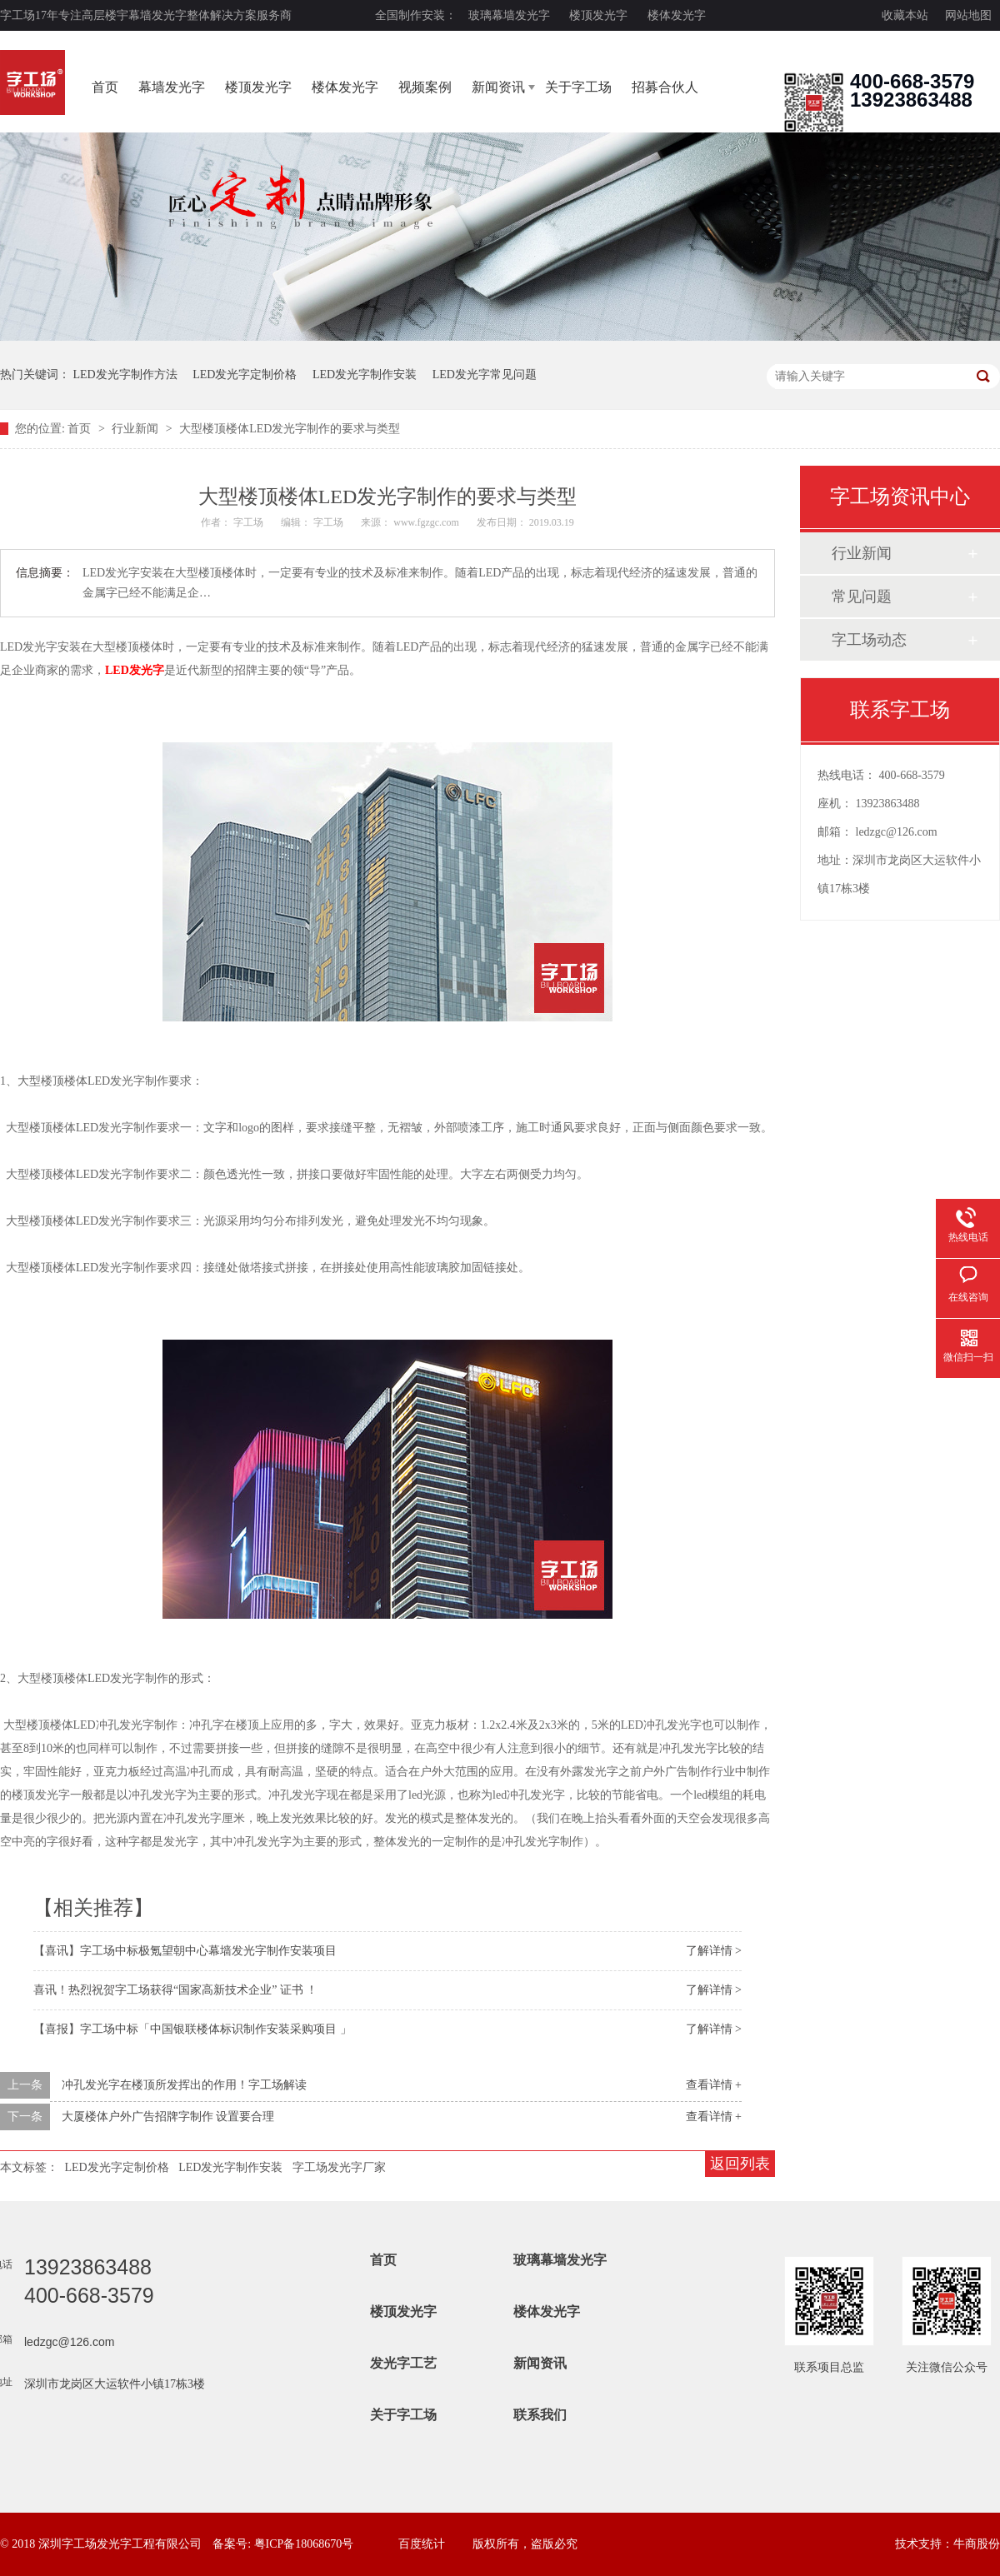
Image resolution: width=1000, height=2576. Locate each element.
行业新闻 (137, 428)
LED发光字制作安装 (364, 374)
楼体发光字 (677, 15)
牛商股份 (976, 2544)
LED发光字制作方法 (125, 374)
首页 (105, 87)
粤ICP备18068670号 (304, 2544)
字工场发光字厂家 (339, 2167)
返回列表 (740, 2163)
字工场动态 (869, 640)
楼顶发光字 (598, 15)
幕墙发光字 (171, 87)
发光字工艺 (403, 2363)
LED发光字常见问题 (484, 374)
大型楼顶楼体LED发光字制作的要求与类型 (289, 428)
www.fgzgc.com (426, 522)
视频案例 (425, 87)
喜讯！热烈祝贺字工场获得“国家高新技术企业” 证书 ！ (175, 1990)
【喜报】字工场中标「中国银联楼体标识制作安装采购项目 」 (192, 2029)
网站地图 (968, 15)
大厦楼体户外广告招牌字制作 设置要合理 (168, 2116)
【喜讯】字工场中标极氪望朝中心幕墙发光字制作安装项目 (185, 1950)
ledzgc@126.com (897, 832)
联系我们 (540, 2415)
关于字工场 (578, 87)
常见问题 (862, 596)
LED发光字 (134, 670)
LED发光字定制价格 (244, 374)
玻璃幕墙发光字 (509, 15)
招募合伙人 (665, 87)
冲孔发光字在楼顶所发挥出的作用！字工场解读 (184, 2085)
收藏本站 (905, 15)
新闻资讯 (498, 87)
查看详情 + (714, 2085)
